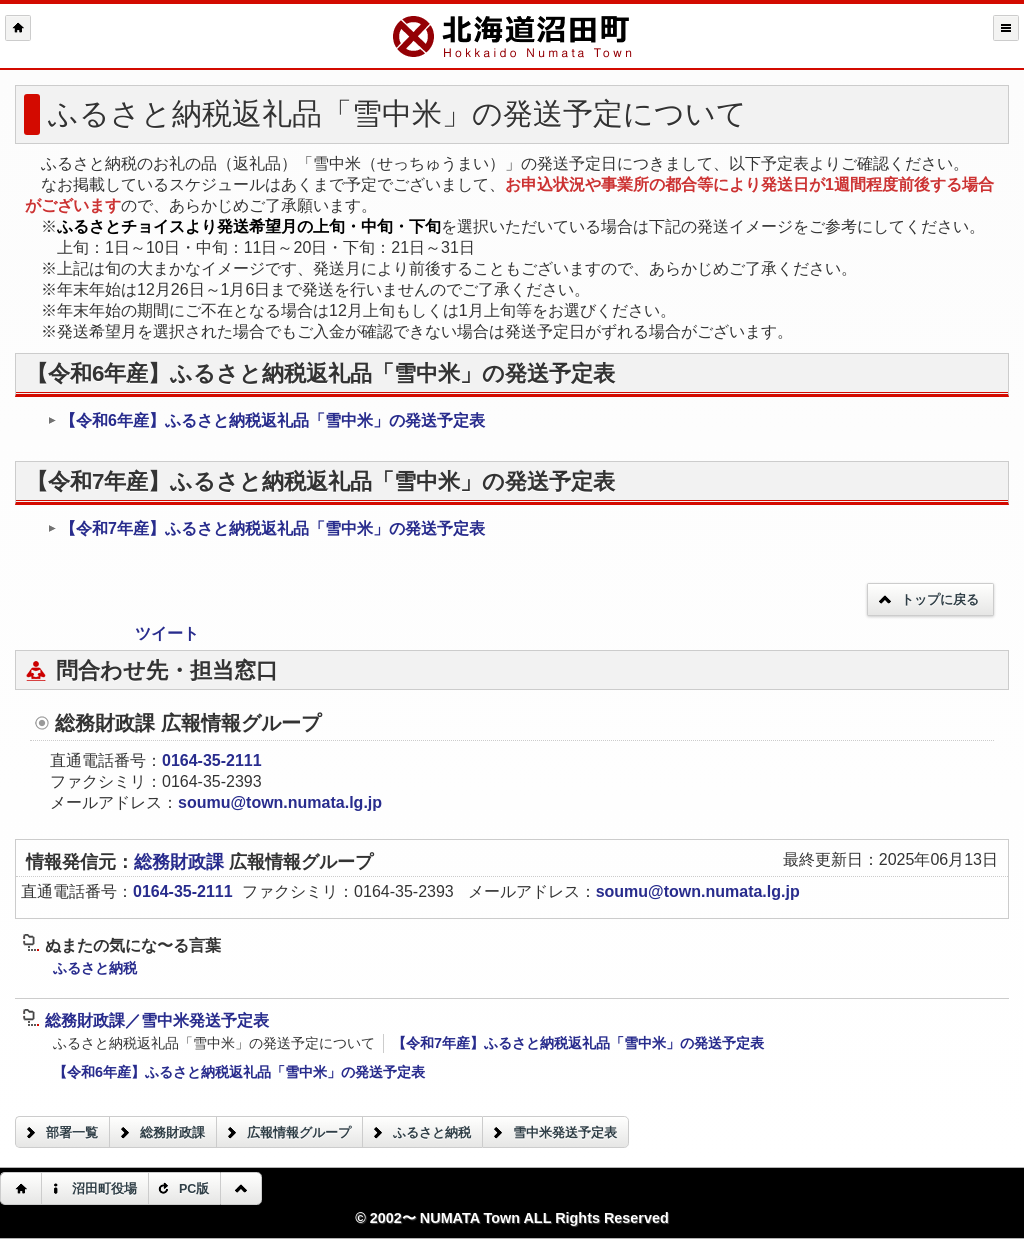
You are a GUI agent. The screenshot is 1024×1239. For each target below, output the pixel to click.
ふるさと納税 (95, 968)
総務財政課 (181, 862)
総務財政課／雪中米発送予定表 (145, 1020)
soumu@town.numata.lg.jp (280, 802)
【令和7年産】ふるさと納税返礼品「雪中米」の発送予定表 (266, 528)
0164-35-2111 (212, 760)
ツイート (167, 633)
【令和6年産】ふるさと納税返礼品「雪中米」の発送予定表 (266, 420)
